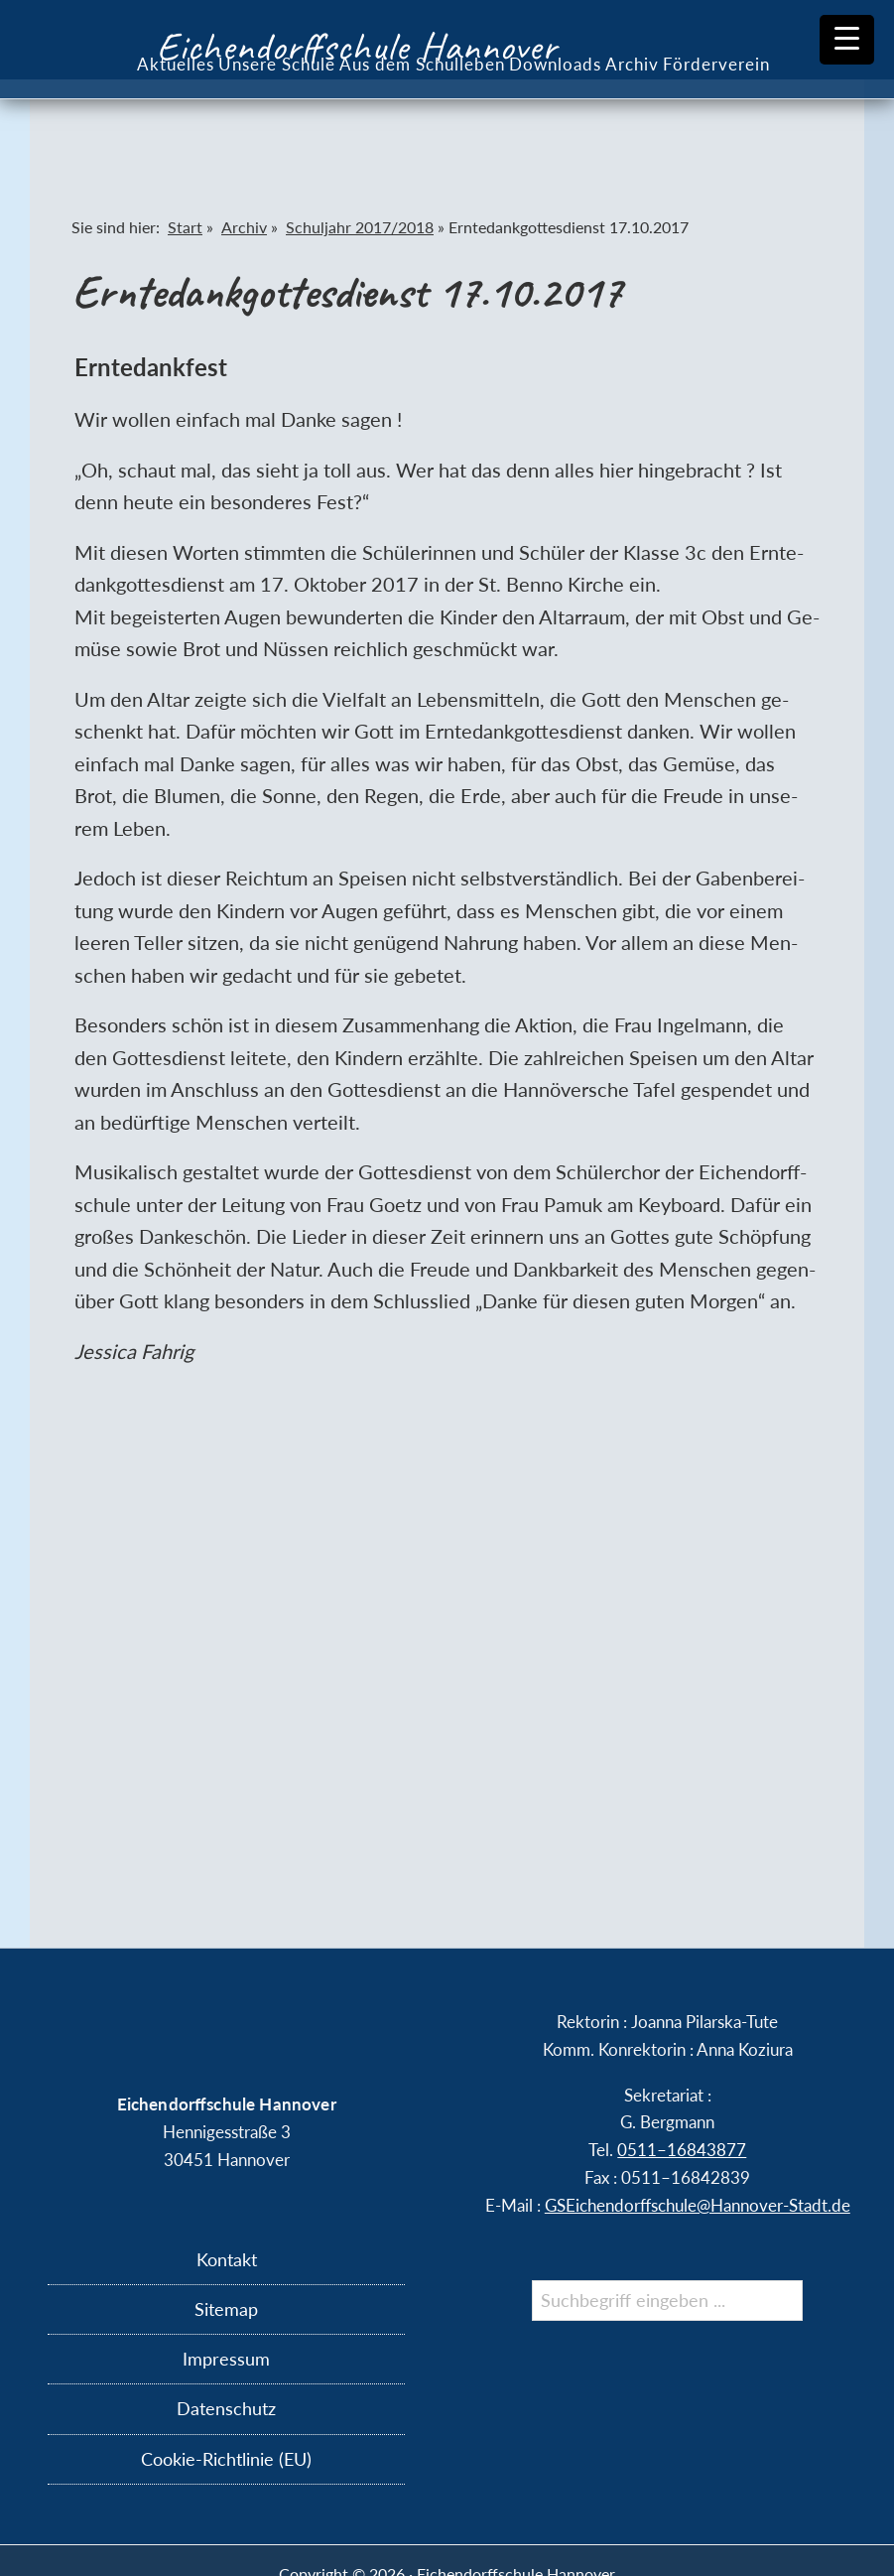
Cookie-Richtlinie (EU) (226, 2459)
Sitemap (226, 2309)
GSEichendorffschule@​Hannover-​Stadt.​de (697, 2205)
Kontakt (226, 2259)
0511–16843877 (681, 2149)
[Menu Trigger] (847, 40)
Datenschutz (226, 2408)
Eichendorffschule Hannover (357, 46)
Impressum (226, 2359)
